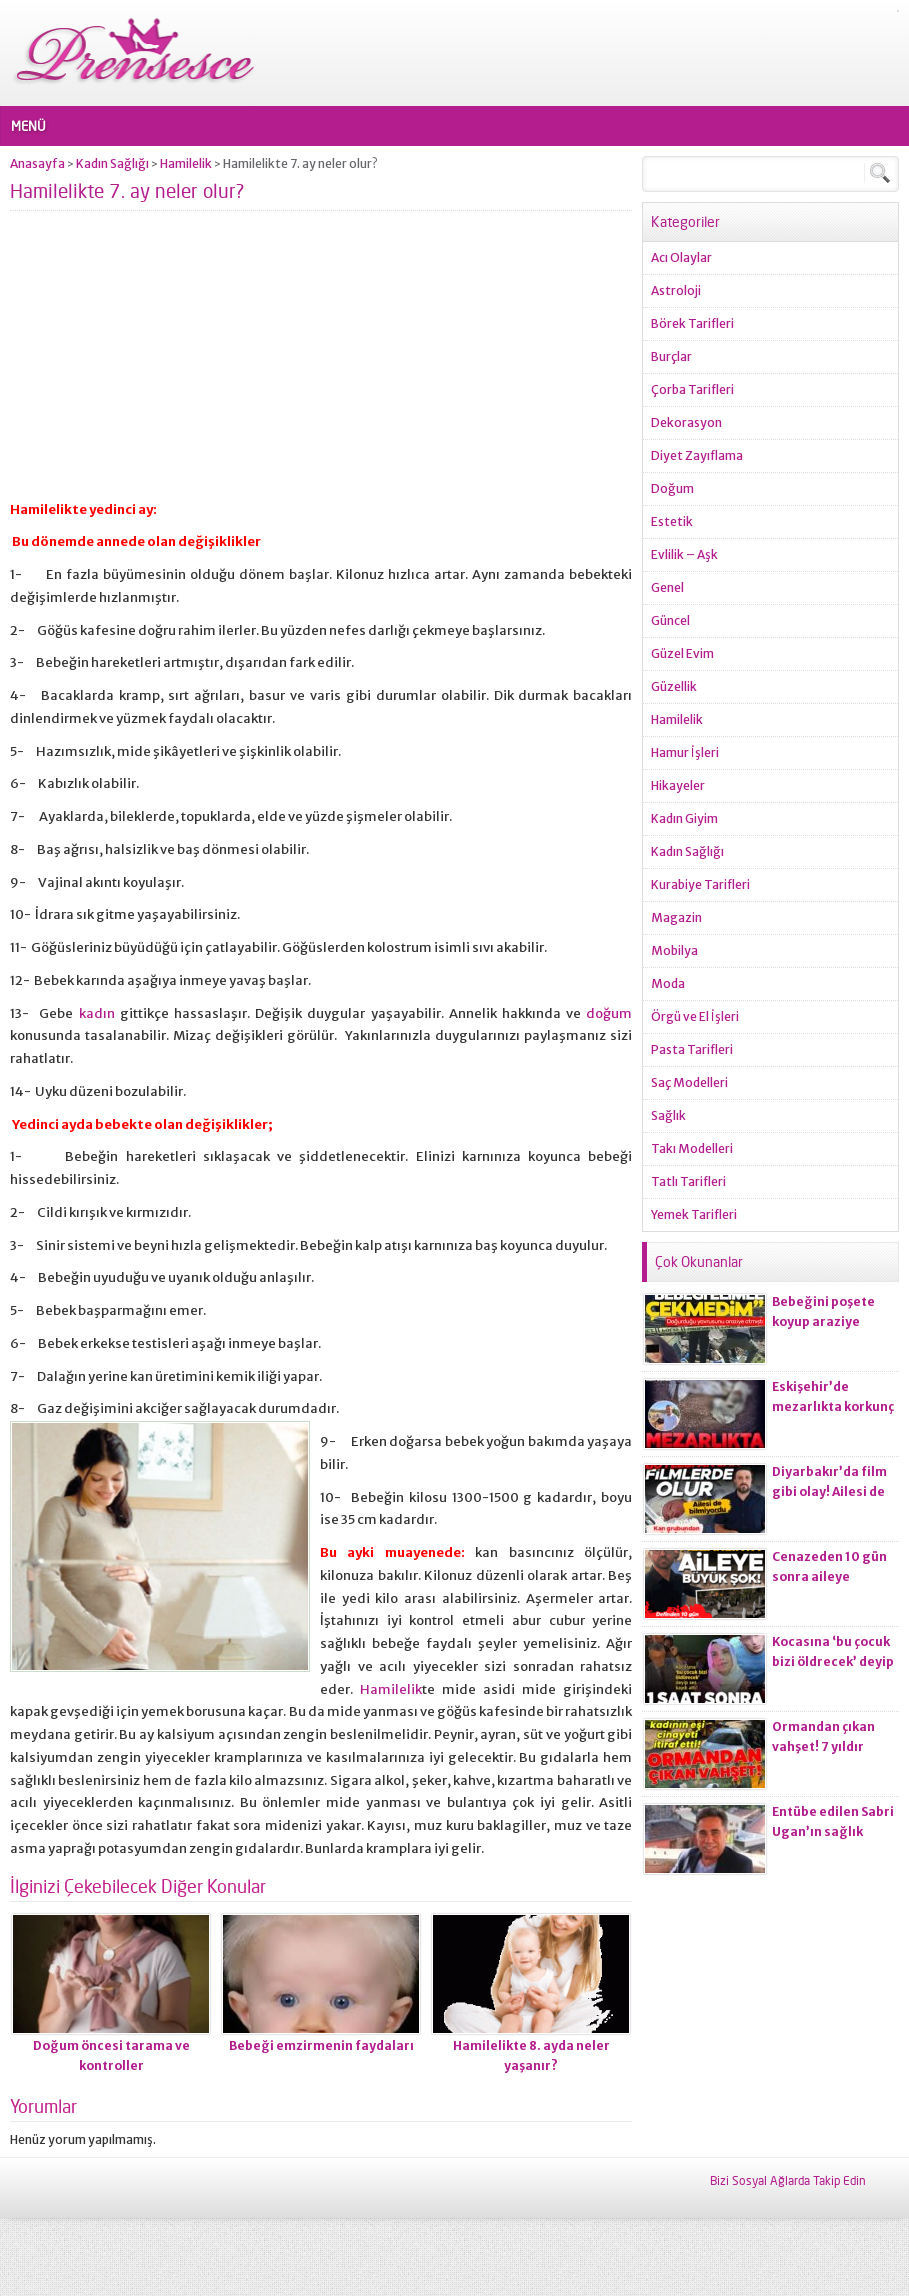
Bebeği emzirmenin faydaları (321, 2045)
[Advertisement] (321, 364)
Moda (668, 983)
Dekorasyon (686, 422)
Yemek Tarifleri (694, 1214)
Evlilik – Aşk (684, 554)
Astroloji (676, 290)
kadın (97, 1013)
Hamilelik (186, 163)
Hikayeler (678, 785)
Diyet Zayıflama (697, 455)
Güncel (670, 620)
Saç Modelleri (689, 1082)
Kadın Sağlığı (112, 163)
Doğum (672, 488)
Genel (667, 587)
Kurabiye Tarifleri (700, 884)
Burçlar (671, 356)
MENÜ (28, 126)
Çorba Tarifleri (692, 389)
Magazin (676, 917)
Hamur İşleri (685, 752)
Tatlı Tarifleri (688, 1181)
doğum (609, 1013)
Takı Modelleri (692, 1148)
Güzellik (674, 686)
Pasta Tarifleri (692, 1049)
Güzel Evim (682, 653)
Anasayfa (37, 163)
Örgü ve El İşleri (695, 1016)
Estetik (672, 521)
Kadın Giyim (684, 818)
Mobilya (674, 950)
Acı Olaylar (681, 257)
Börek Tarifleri (692, 323)
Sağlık (668, 1115)
